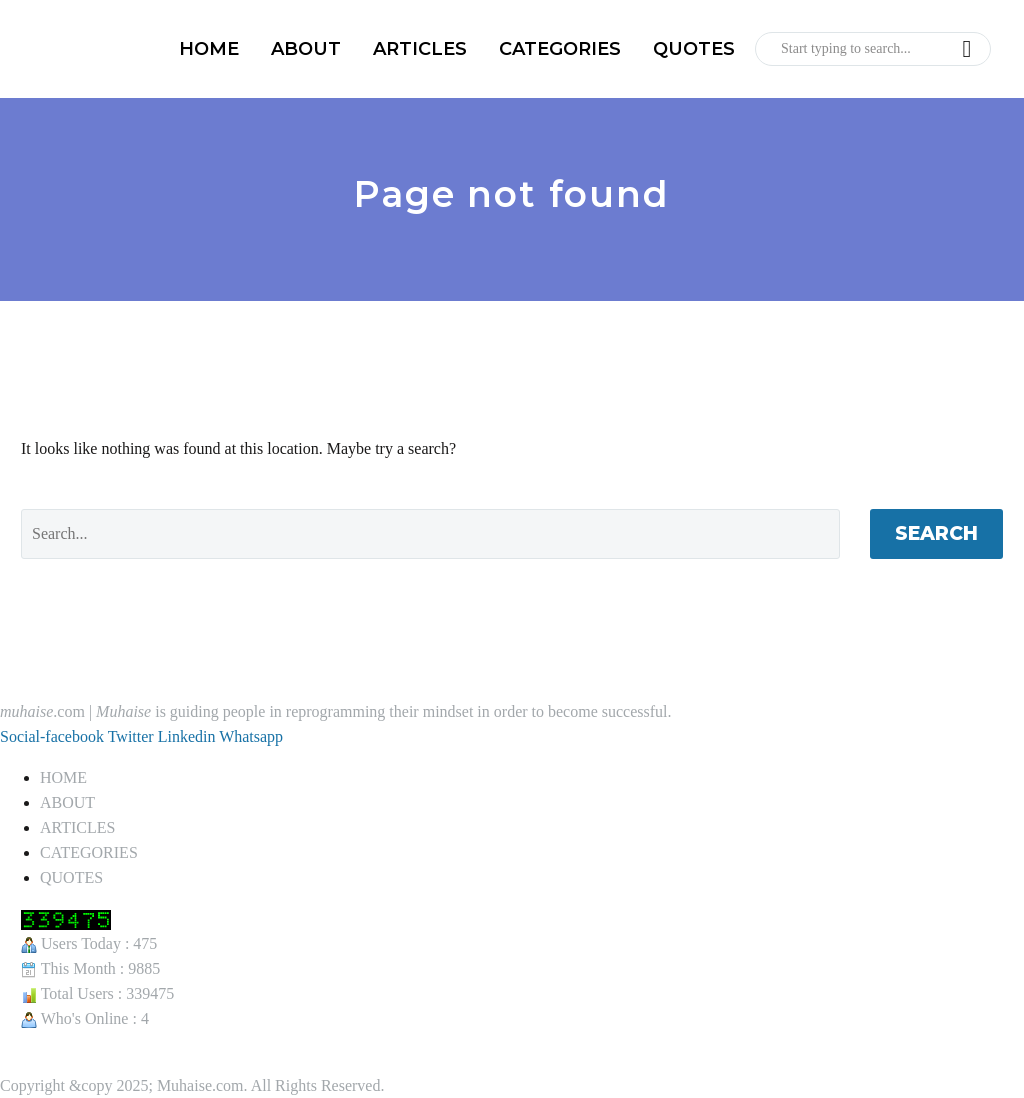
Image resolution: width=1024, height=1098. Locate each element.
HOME (209, 49)
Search (936, 533)
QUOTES (694, 49)
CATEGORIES (560, 49)
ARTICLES (420, 49)
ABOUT (306, 49)
